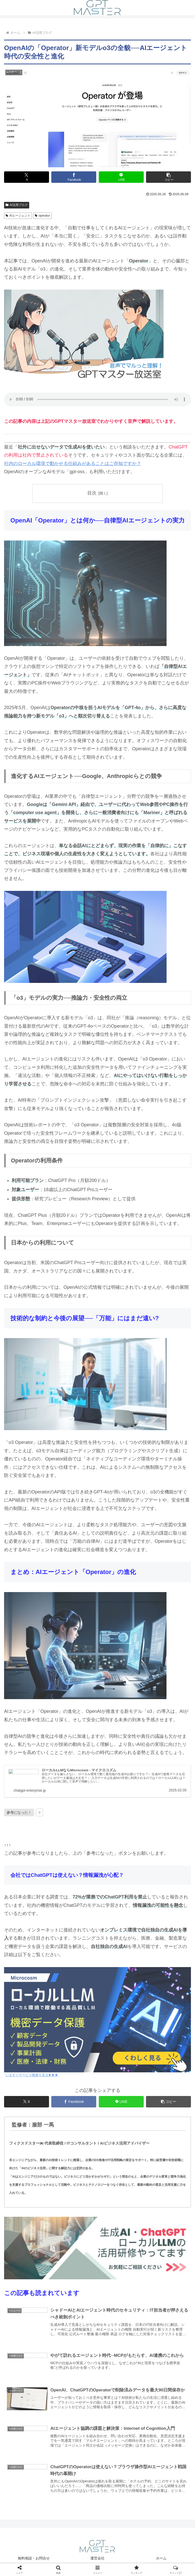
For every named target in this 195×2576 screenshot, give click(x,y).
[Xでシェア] (26, 177)
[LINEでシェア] (121, 177)
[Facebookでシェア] (73, 177)
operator (42, 215)
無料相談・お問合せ (34, 2560)
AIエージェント (18, 215)
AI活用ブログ (17, 205)
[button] (168, 177)
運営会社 (97, 2560)
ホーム (161, 2560)
